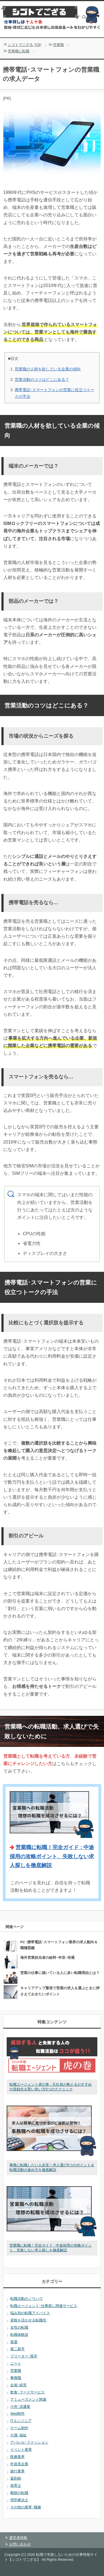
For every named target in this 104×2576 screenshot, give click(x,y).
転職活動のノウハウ (26, 2298)
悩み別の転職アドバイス (30, 2313)
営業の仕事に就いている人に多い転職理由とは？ (60, 1973)
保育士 (15, 2485)
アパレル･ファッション (29, 2442)
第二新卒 (17, 2349)
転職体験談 (19, 2335)
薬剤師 (15, 2478)
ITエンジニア (20, 2421)
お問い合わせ (20, 2544)
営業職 (15, 2371)
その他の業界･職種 (25, 2507)
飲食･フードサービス (27, 2392)
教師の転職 (19, 2493)
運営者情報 (18, 2538)
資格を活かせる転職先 (28, 2320)
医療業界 (17, 2457)
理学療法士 (19, 2500)
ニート (15, 2363)
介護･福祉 (18, 2435)
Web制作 (17, 2413)
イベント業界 (21, 2449)
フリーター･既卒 (23, 2356)
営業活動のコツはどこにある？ (42, 379)
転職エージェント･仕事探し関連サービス (43, 2306)
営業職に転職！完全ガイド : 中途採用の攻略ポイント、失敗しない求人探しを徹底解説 (52, 1856)
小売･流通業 (20, 2407)
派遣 (13, 2342)
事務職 (15, 2378)
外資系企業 (19, 2464)
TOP (24, 45)
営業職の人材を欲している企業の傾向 (48, 369)
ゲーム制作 (19, 2428)
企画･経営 (18, 2385)
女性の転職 (19, 2327)
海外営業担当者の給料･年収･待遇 (47, 1957)
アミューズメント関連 (28, 2399)
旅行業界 (17, 2471)
